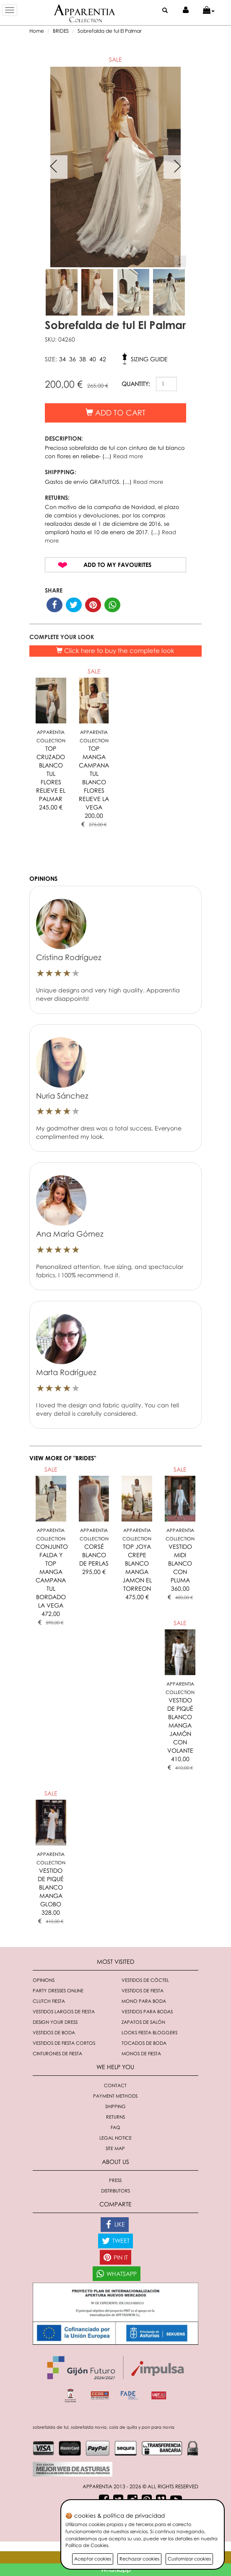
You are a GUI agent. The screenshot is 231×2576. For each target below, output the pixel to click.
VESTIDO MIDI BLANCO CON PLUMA (180, 1563)
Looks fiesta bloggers (149, 2032)
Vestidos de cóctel (145, 1980)
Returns (115, 2116)
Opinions (44, 1980)
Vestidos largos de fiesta (64, 2011)
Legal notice (115, 2137)
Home (36, 31)
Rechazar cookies (139, 2558)
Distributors (115, 2190)
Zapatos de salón (143, 2022)
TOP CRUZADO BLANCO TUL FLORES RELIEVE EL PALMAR (50, 773)
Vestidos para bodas (147, 2011)
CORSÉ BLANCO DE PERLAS (94, 1555)
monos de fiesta (141, 2053)
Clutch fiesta (49, 2001)
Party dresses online (58, 1990)
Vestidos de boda (54, 2032)
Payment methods (115, 2095)
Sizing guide (149, 359)
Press (115, 2180)
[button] (209, 10)
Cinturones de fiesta (57, 2053)
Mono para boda (144, 2001)
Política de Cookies (86, 2545)
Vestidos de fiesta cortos (64, 2043)
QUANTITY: (136, 383)
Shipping (115, 2106)
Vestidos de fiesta (143, 1990)
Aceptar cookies (92, 2558)
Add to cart (115, 412)
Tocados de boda (144, 2043)
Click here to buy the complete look (115, 650)
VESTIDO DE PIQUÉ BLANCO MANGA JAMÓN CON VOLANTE (180, 1725)
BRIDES (61, 31)
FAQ (115, 2127)
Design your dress (55, 2022)
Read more (128, 456)
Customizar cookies (189, 2558)
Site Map (115, 2148)
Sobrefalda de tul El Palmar (110, 31)
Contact (115, 2085)
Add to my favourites (117, 564)
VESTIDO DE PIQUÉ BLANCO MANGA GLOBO (51, 1887)
